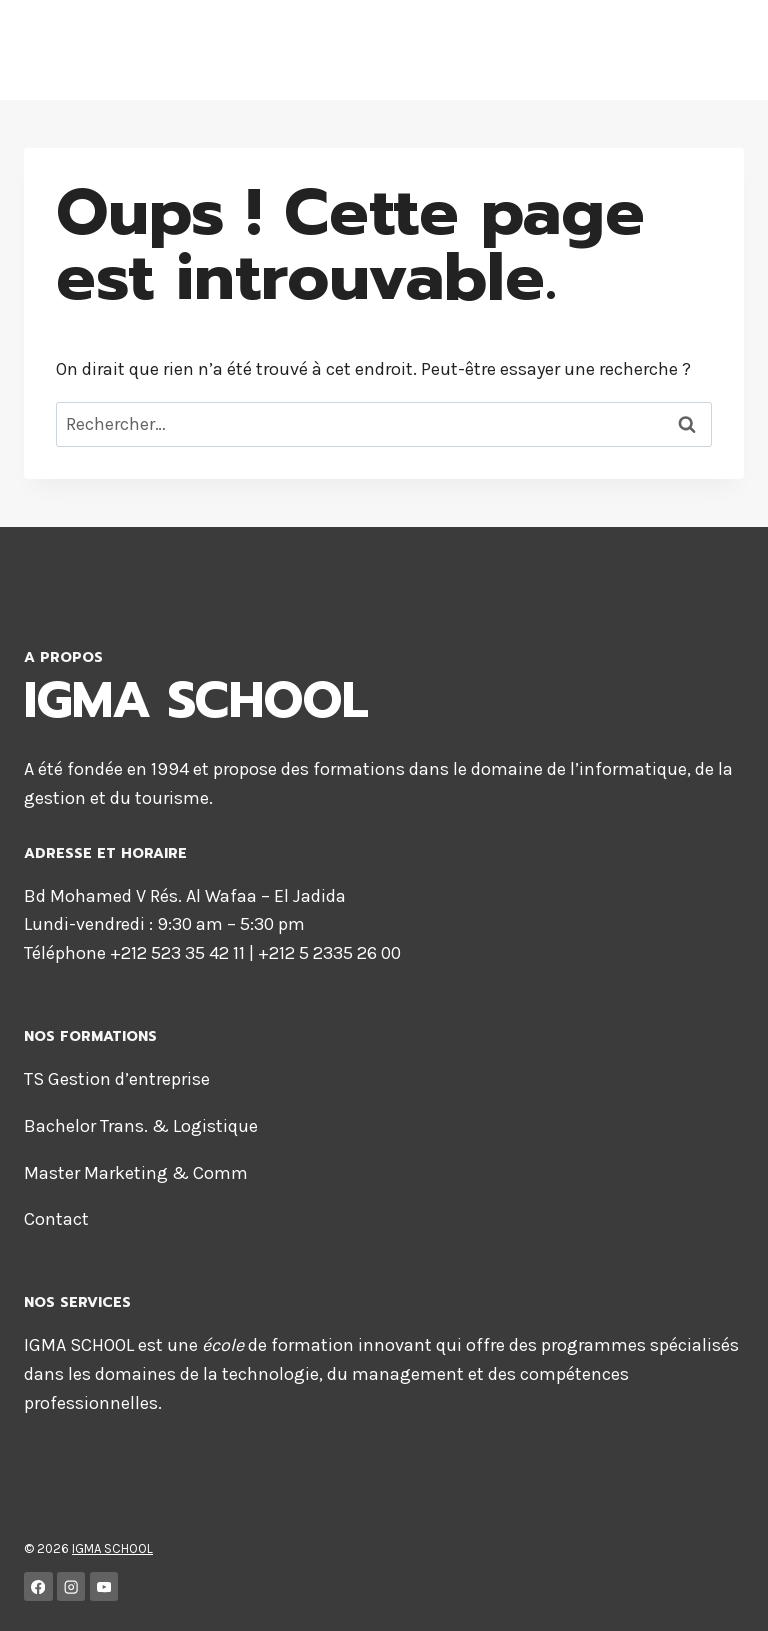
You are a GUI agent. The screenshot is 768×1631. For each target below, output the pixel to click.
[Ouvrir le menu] (699, 49)
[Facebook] (38, 1586)
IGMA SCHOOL (112, 1548)
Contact (56, 1219)
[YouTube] (104, 1586)
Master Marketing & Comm (136, 1173)
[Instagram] (71, 1586)
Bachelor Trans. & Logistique (141, 1126)
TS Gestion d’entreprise (117, 1079)
